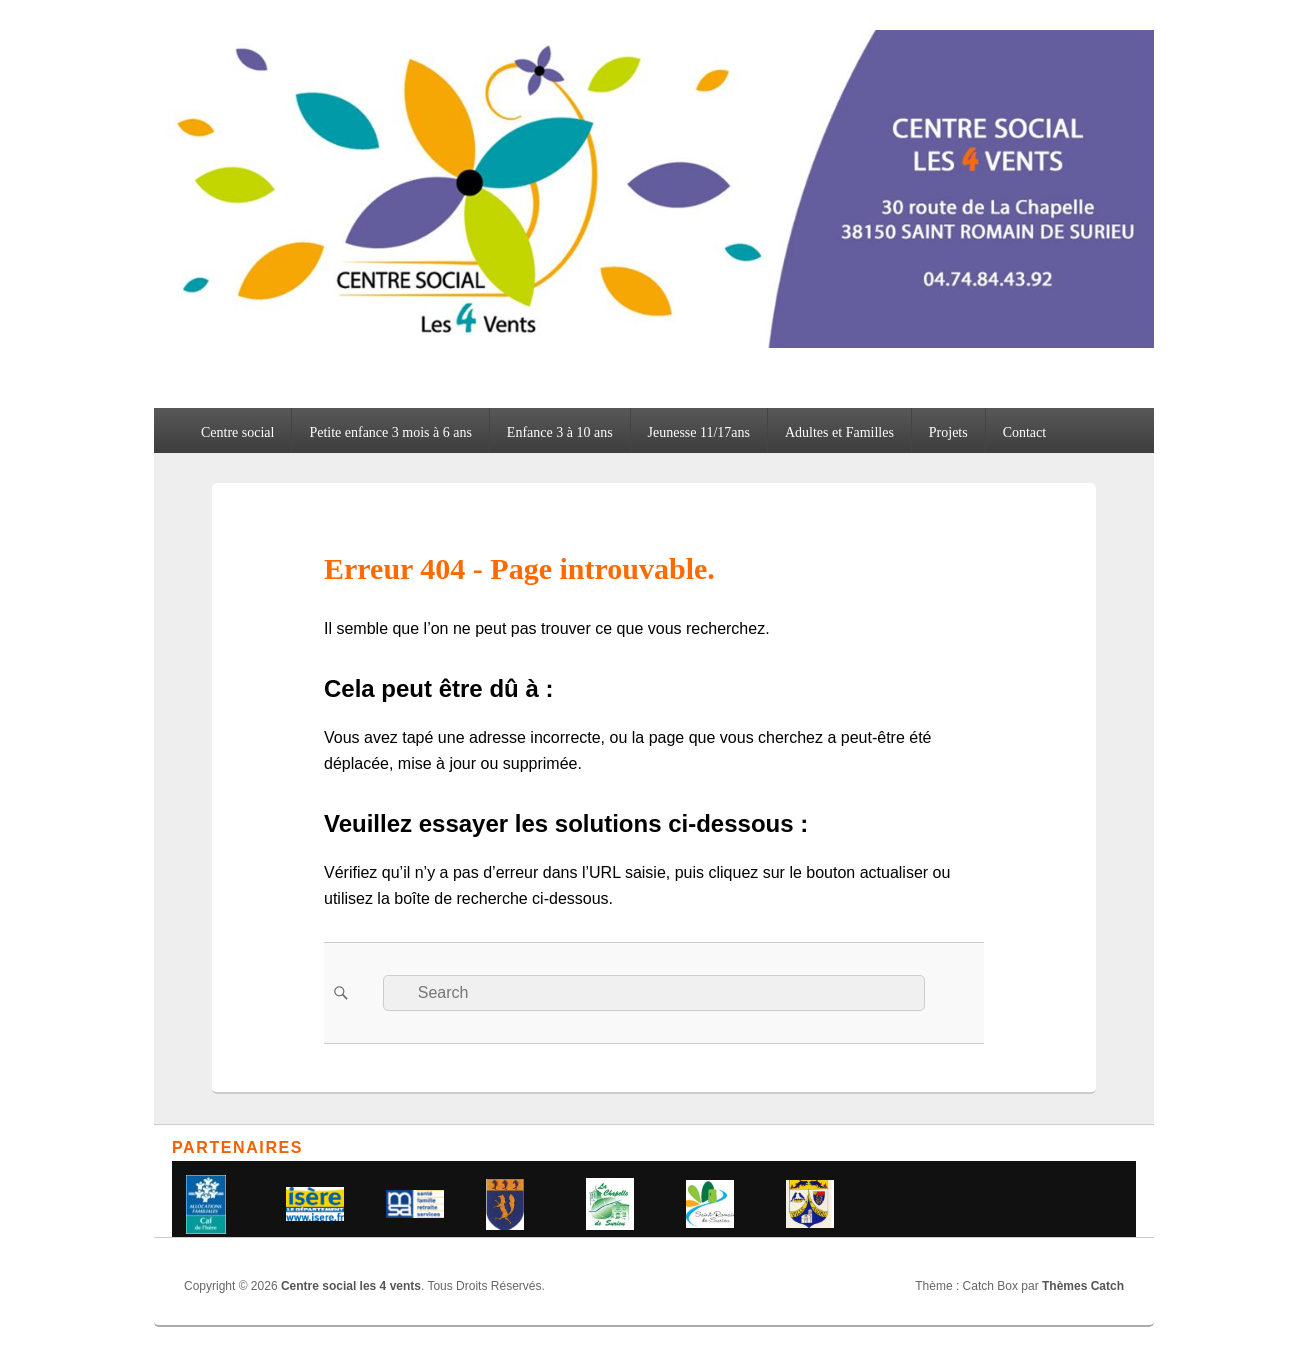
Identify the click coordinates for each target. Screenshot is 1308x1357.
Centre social (237, 432)
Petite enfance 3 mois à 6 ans (390, 432)
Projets (948, 432)
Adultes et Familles (839, 432)
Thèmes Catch (1083, 1286)
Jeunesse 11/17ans (699, 432)
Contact (1025, 432)
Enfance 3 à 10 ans (560, 432)
